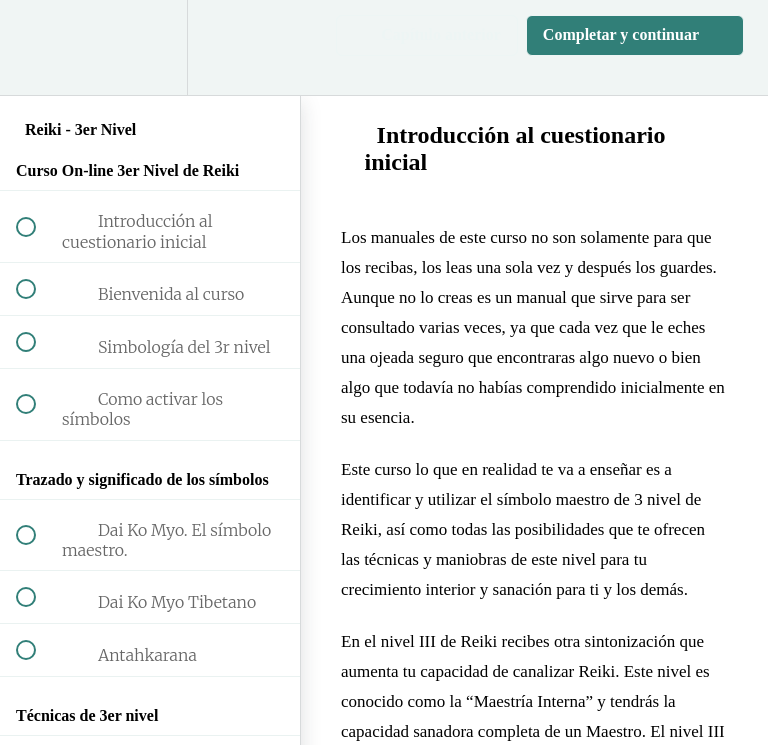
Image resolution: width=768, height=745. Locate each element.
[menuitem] (150, 47)
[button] (37, 47)
